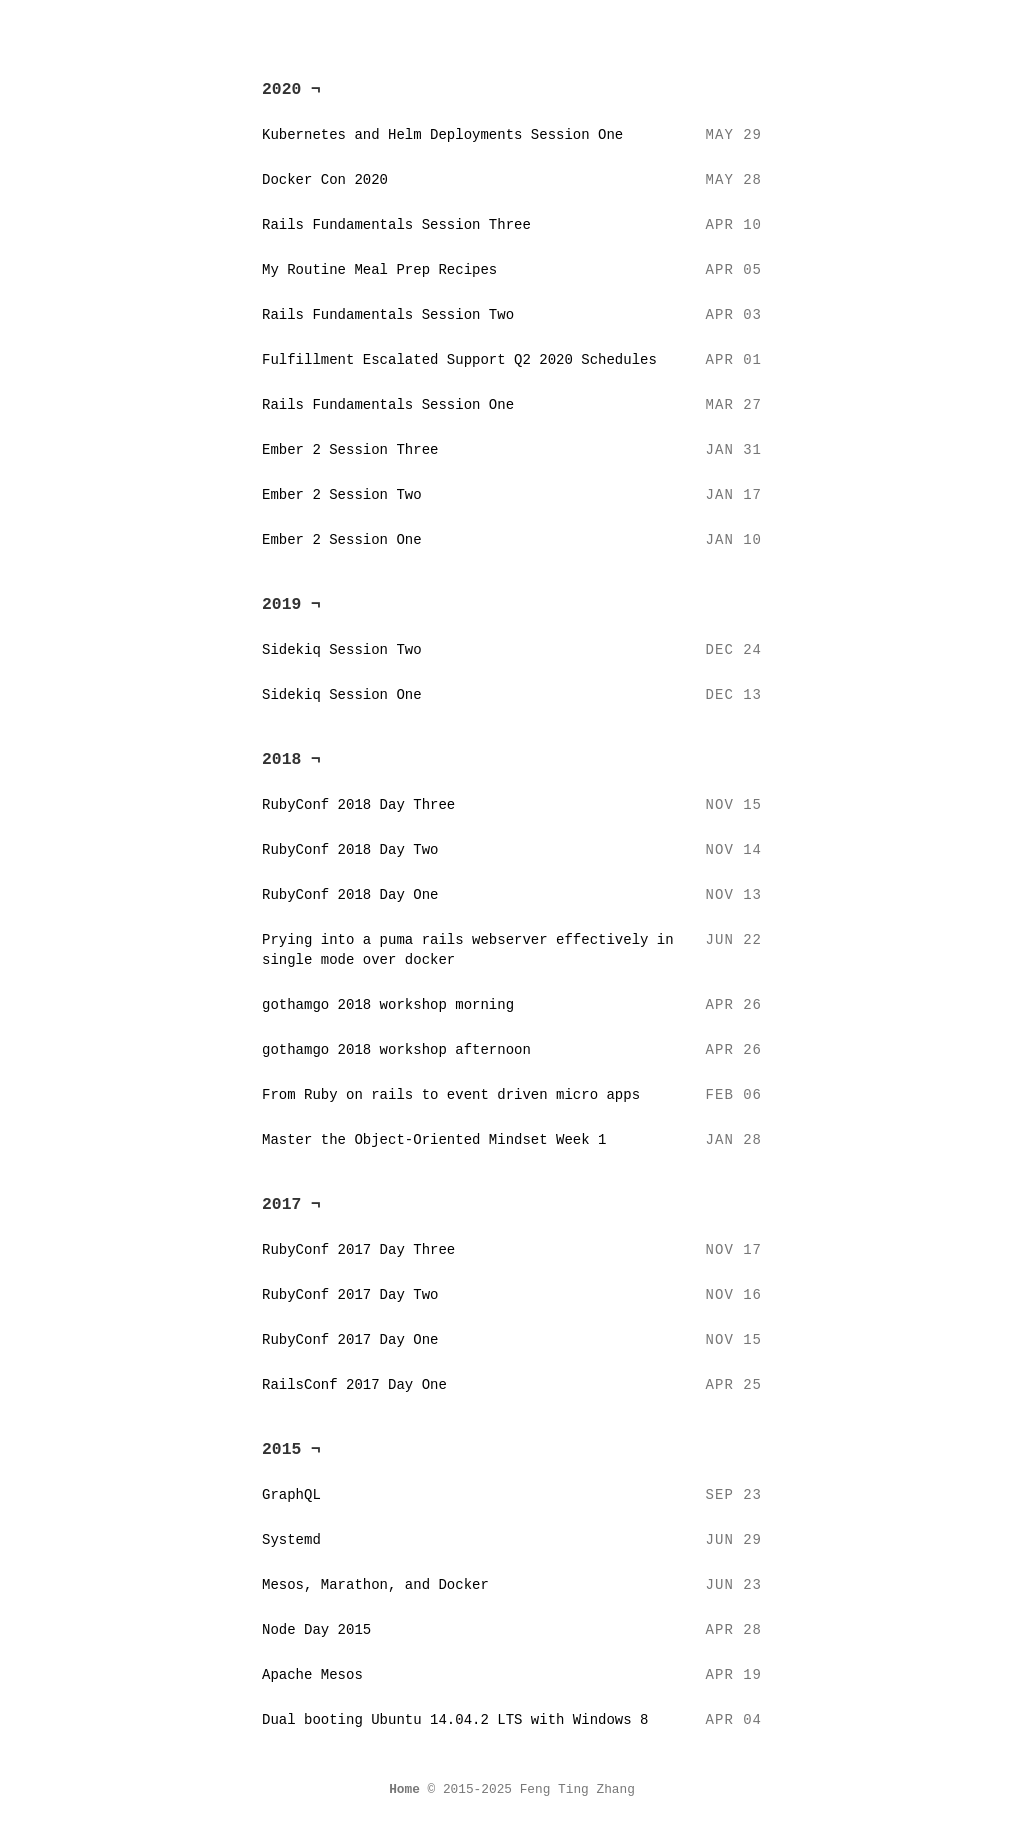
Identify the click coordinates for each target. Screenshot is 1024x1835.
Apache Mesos (312, 1675)
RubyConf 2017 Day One (350, 1340)
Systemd (291, 1540)
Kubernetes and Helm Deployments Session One (442, 135)
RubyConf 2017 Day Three (358, 1250)
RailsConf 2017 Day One (354, 1385)
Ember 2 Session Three (350, 450)
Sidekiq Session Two (342, 650)
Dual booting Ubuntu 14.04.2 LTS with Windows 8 (455, 1720)
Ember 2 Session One (342, 540)
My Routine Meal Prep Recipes (379, 270)
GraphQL (291, 1495)
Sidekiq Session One (342, 695)
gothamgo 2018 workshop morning (388, 1005)
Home (404, 1789)
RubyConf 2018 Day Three (358, 805)
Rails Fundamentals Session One (388, 405)
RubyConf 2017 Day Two (350, 1295)
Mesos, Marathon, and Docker (375, 1585)
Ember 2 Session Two (342, 495)
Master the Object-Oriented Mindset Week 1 (434, 1140)
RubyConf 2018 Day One (350, 895)
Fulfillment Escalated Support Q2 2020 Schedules (459, 360)
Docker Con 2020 (325, 180)
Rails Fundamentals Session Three (396, 225)
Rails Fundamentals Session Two (388, 315)
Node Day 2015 (316, 1630)
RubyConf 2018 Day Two (350, 850)
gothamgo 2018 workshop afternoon (396, 1050)
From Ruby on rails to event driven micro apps (451, 1095)
